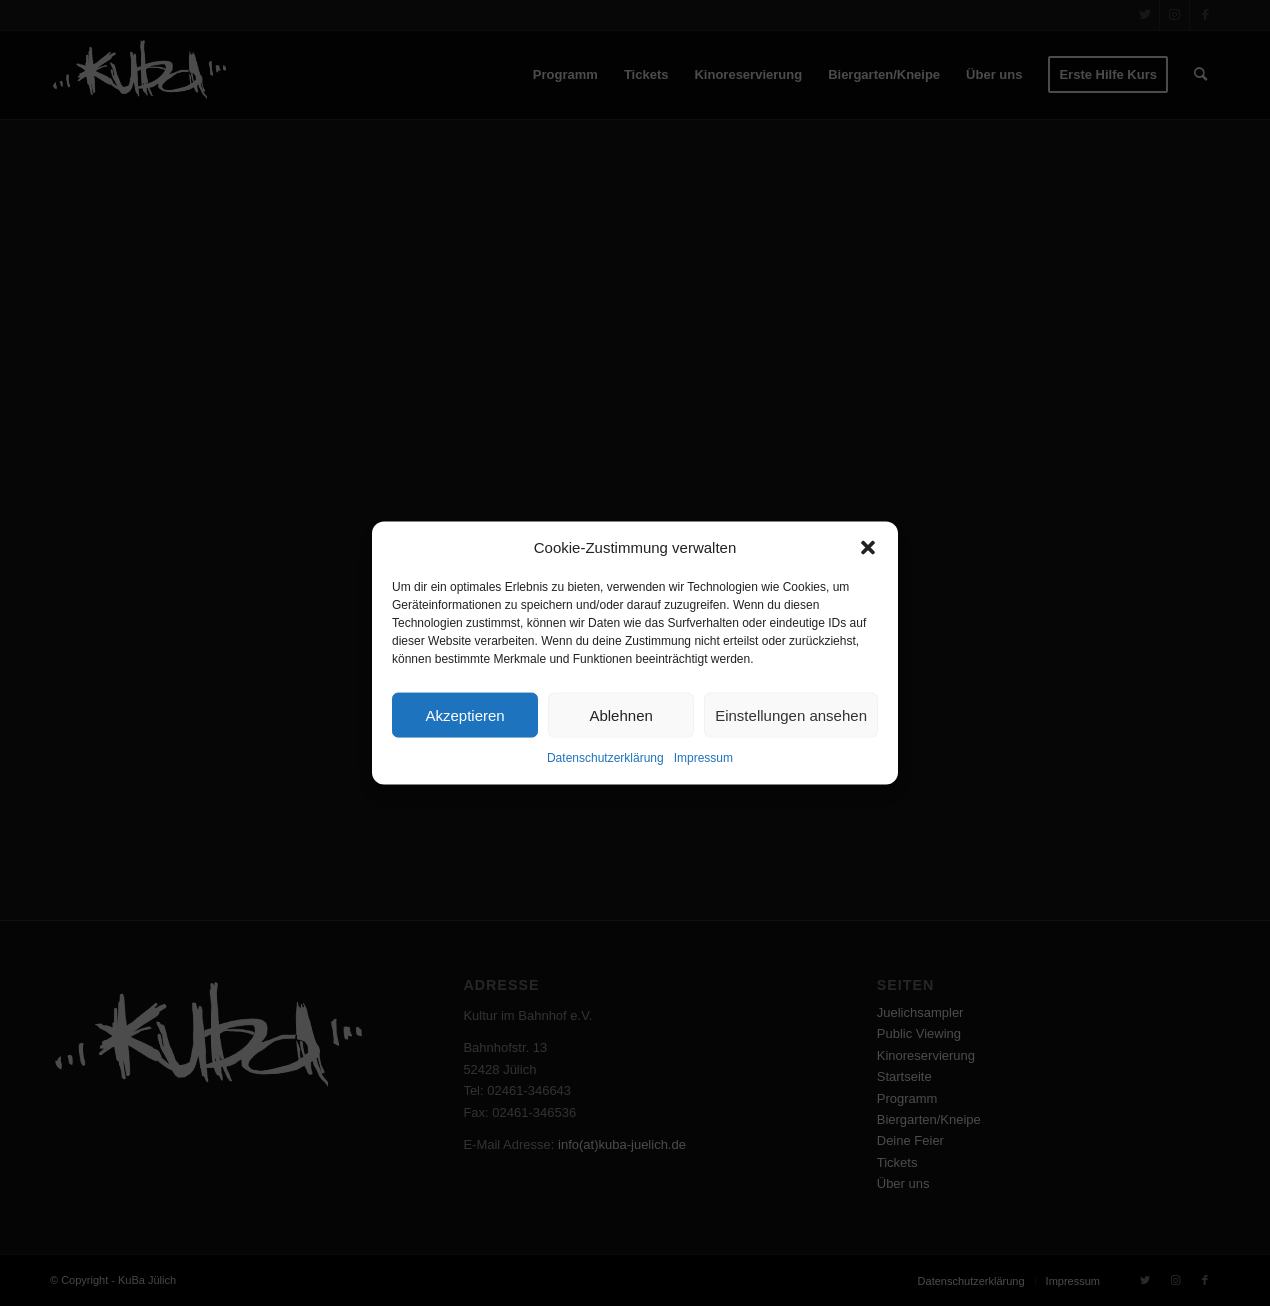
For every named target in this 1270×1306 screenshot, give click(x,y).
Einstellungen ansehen (791, 715)
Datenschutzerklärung (605, 758)
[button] (868, 547)
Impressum (703, 758)
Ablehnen (620, 715)
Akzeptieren (464, 715)
